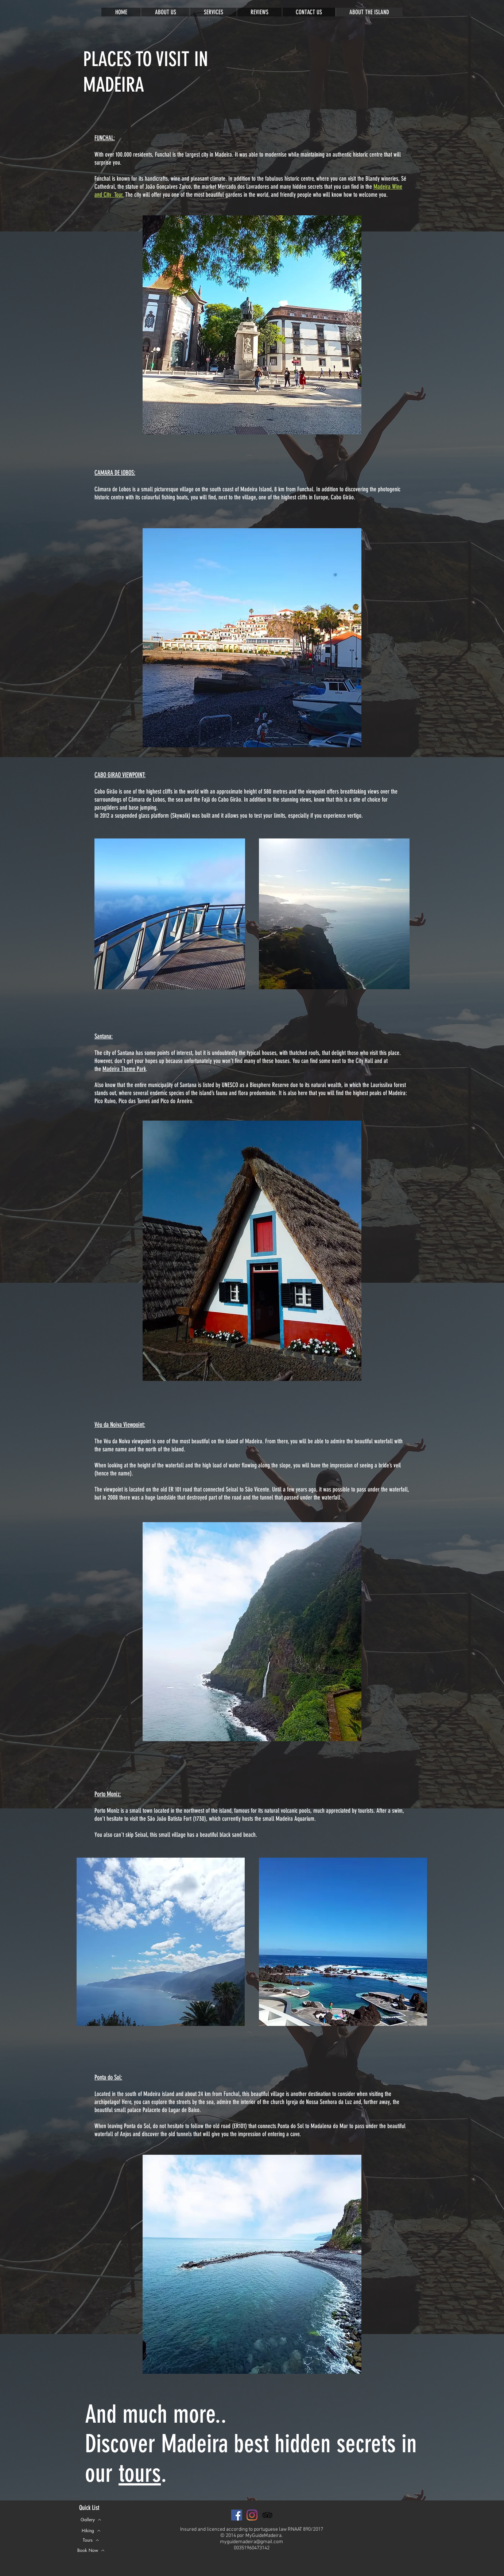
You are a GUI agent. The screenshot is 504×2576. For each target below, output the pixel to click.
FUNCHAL (103, 138)
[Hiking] (91, 2530)
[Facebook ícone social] (236, 2515)
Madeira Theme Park (124, 1068)
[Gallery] (91, 2519)
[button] (91, 2550)
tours (140, 2473)
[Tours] (91, 2540)
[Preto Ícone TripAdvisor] (267, 2515)
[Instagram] (252, 2515)
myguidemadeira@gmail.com (251, 2542)
